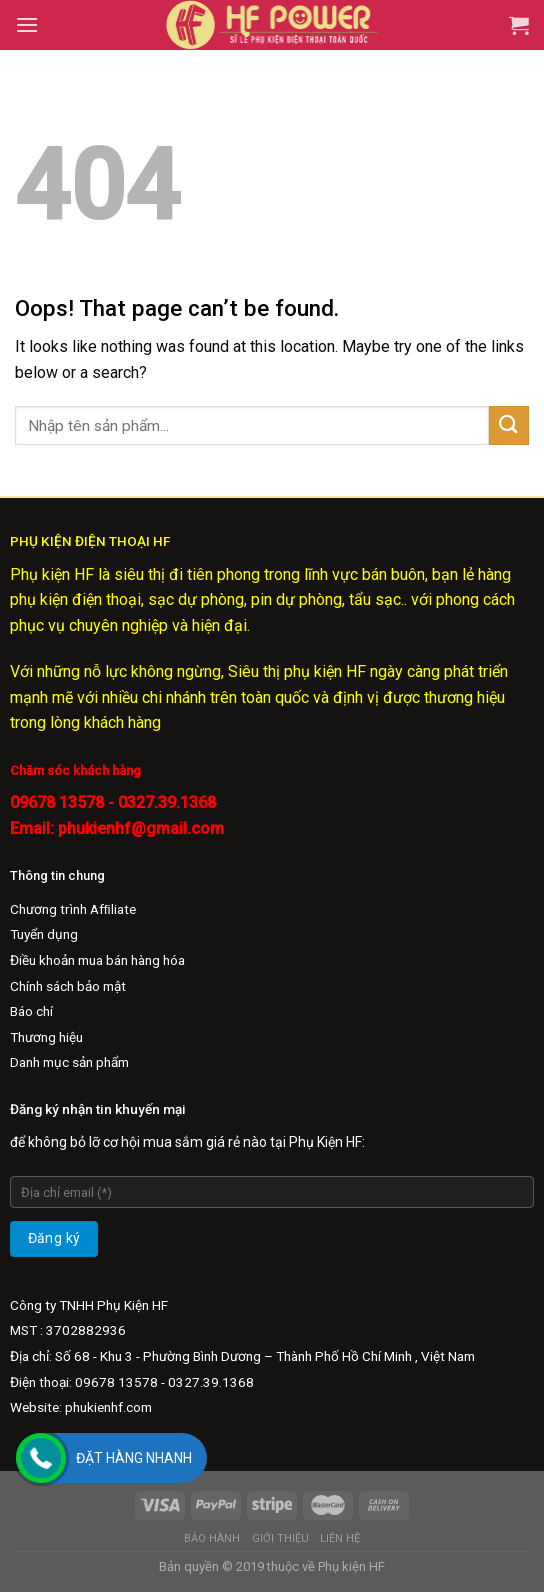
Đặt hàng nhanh (134, 1458)
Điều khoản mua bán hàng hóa (97, 960)
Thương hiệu (46, 1037)
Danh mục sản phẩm (69, 1062)
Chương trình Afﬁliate (73, 909)
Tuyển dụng (44, 934)
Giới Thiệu (280, 1538)
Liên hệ (340, 1538)
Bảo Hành (212, 1538)
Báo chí (31, 1011)
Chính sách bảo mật (68, 986)
